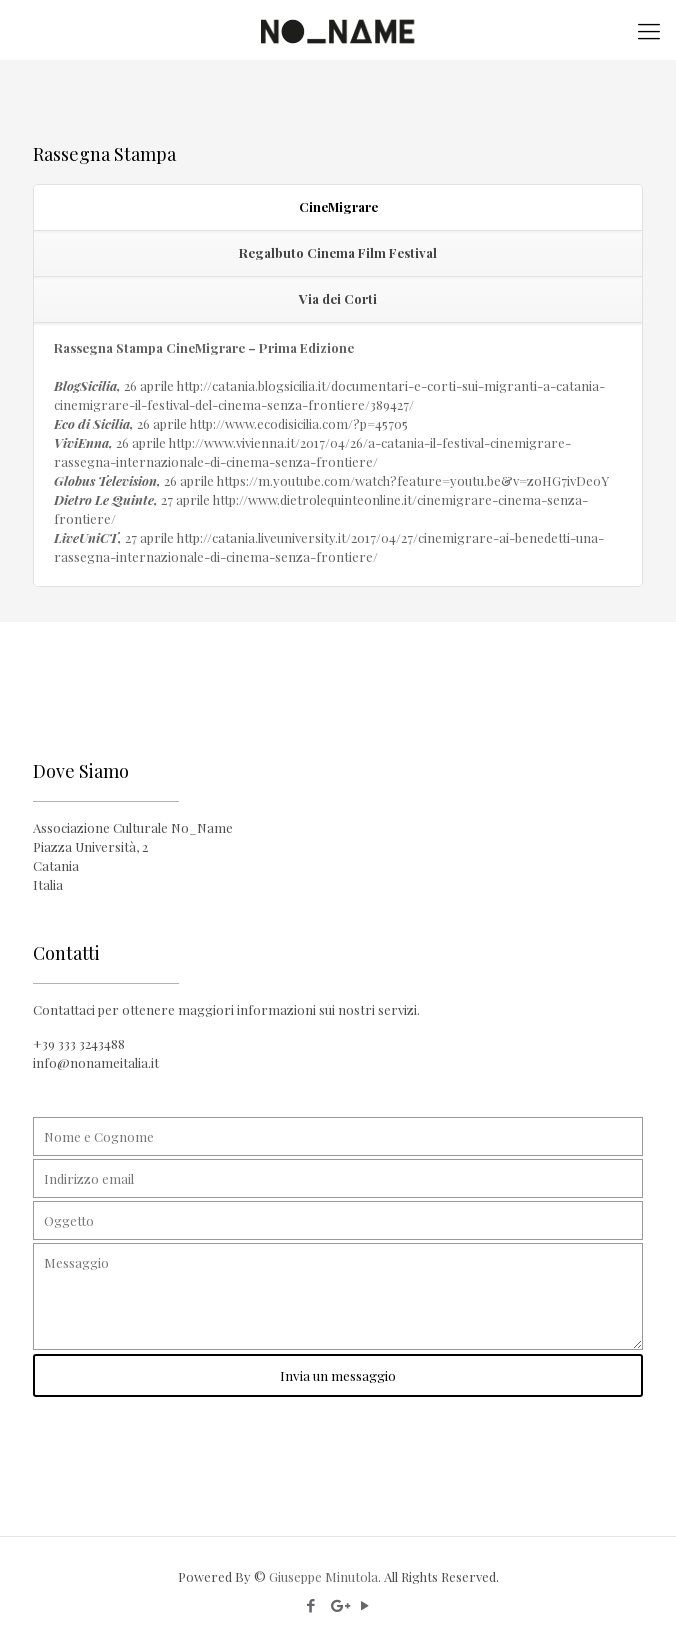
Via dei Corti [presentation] (338, 298)
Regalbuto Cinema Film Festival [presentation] (338, 252)
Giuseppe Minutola (323, 1576)
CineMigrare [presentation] (338, 206)
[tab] (338, 208)
